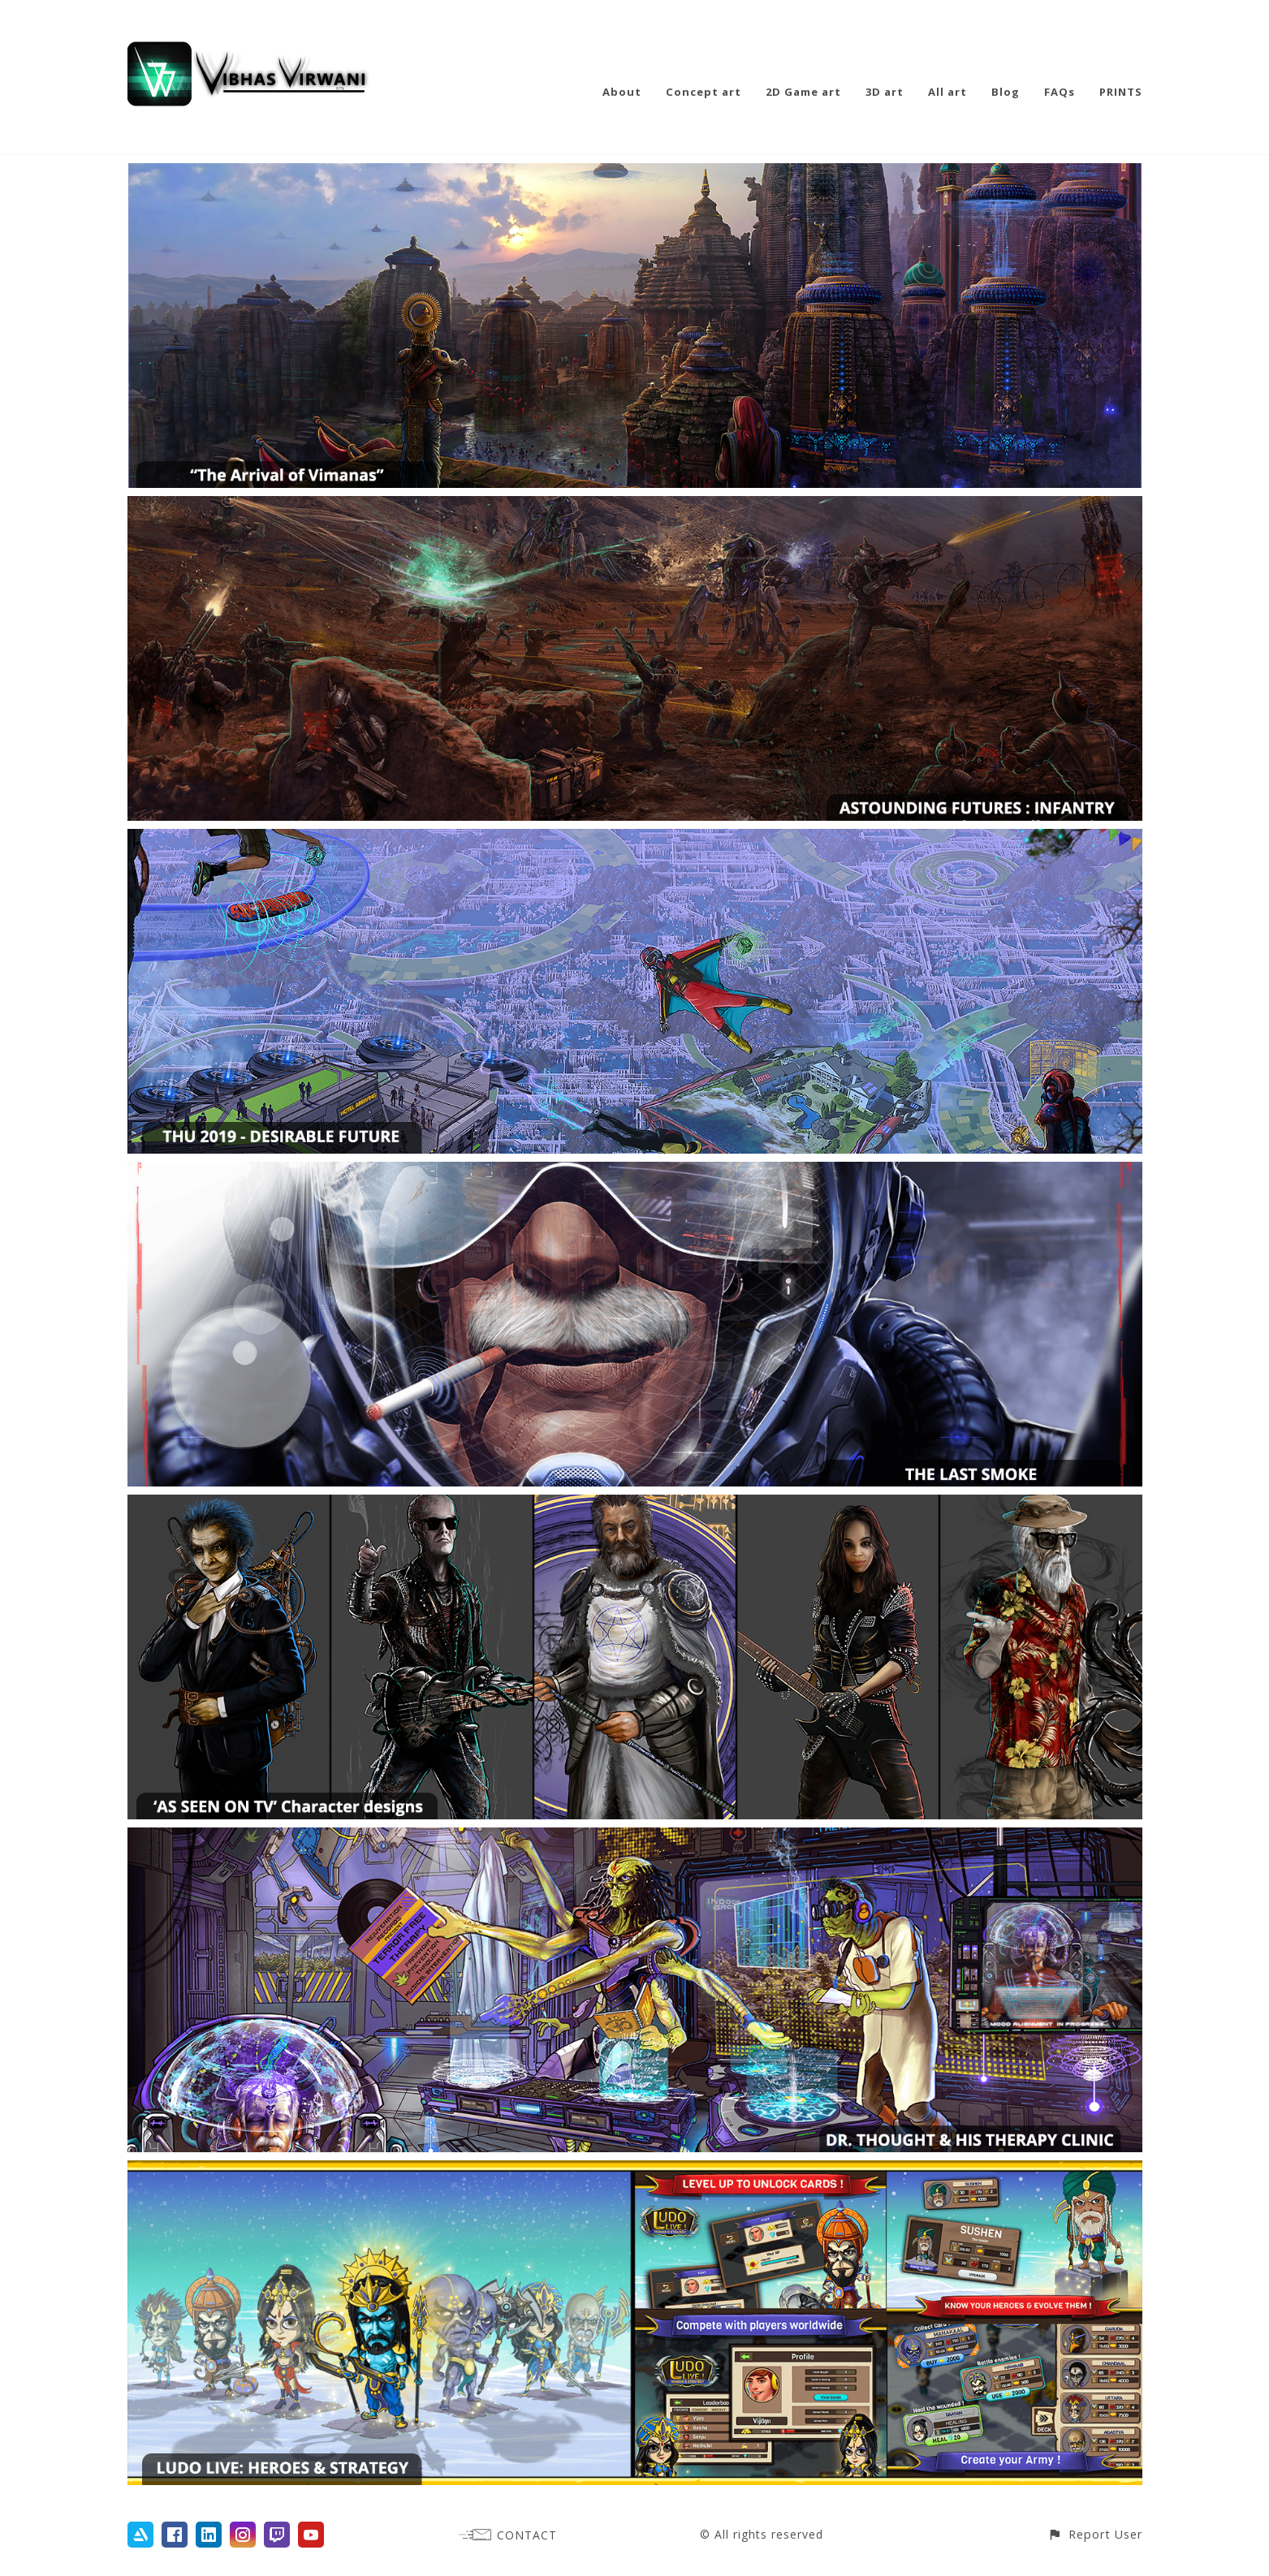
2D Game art (803, 91)
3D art (884, 91)
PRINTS (1120, 91)
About (621, 91)
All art (947, 91)
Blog (1005, 91)
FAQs (1059, 91)
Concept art (703, 91)
